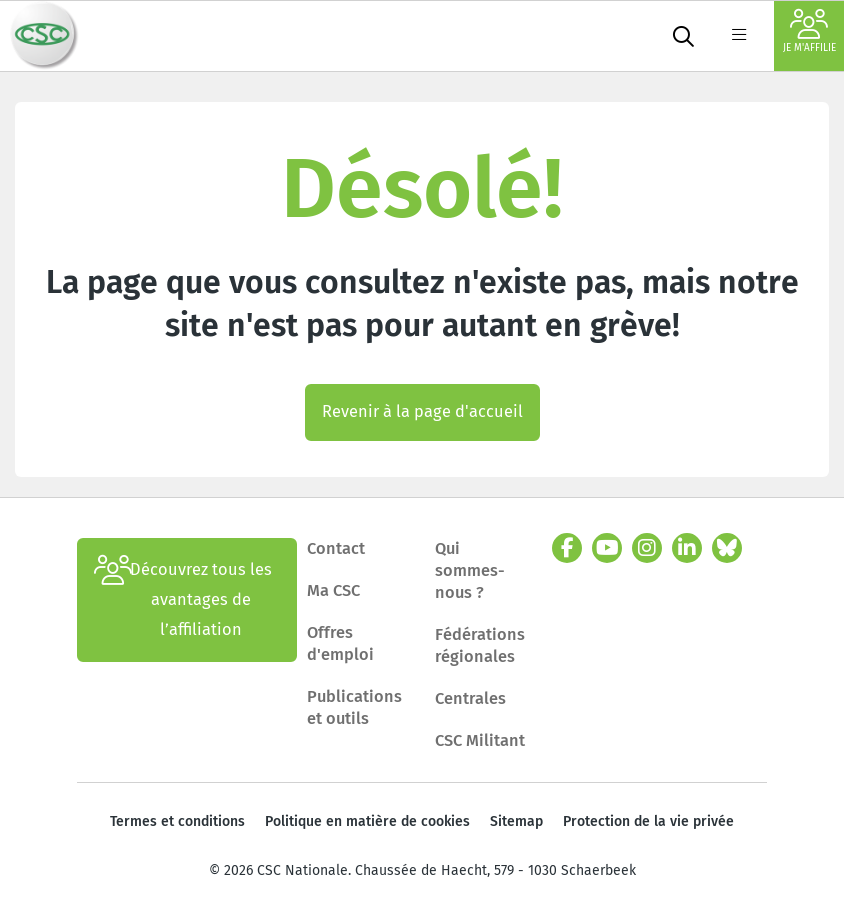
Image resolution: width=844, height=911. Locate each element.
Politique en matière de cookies (367, 821)
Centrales (470, 698)
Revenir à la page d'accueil (422, 411)
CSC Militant (480, 740)
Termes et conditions (177, 821)
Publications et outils (354, 707)
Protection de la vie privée (648, 821)
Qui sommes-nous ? (470, 570)
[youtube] (607, 548)
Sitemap (516, 821)
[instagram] (647, 548)
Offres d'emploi (340, 643)
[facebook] (567, 548)
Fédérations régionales (480, 645)
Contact (336, 548)
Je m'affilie (809, 31)
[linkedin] (687, 548)
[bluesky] (727, 548)
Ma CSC (333, 590)
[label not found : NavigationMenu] (739, 36)
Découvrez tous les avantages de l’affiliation (183, 600)
